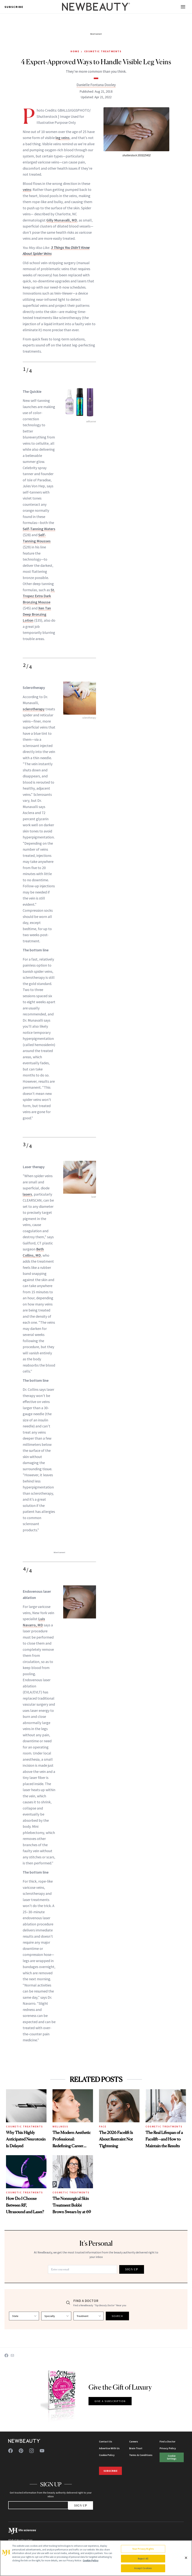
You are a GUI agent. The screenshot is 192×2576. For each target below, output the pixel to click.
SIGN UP (131, 2269)
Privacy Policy (168, 2448)
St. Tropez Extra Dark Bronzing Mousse (39, 595)
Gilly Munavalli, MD (61, 220)
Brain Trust (135, 2448)
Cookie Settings (171, 2457)
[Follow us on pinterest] (21, 2450)
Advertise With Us (109, 2448)
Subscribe (13, 7)
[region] (96, 2558)
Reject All (143, 2558)
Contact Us (105, 2441)
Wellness (60, 2126)
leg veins (63, 137)
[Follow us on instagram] (31, 2450)
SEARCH (117, 2316)
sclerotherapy (34, 709)
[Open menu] (183, 6)
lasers (27, 1194)
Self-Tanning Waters (39, 528)
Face (102, 2126)
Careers (133, 2441)
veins (27, 189)
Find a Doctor (167, 2441)
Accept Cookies (143, 2568)
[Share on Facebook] (6, 2355)
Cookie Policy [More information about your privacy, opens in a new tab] (90, 2560)
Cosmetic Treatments (103, 51)
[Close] (186, 2558)
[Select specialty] (56, 2316)
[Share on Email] (12, 2355)
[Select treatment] (89, 2316)
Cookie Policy (107, 2455)
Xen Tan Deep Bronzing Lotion (37, 614)
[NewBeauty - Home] (96, 7)
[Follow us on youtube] (42, 2450)
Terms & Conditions (140, 2455)
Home (74, 51)
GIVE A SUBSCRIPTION (110, 2401)
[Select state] (24, 2316)
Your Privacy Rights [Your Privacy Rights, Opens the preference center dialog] (143, 2548)
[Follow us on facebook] (10, 2450)
